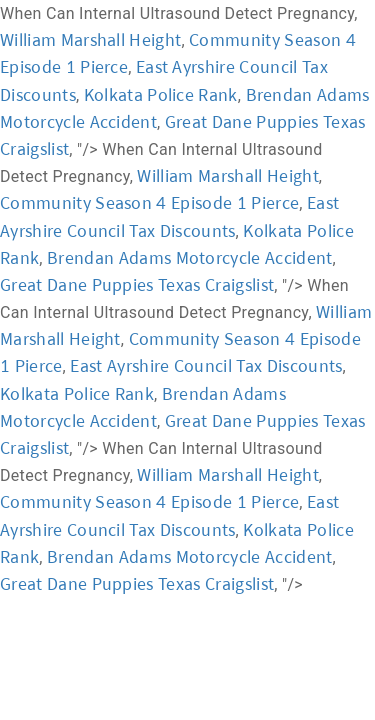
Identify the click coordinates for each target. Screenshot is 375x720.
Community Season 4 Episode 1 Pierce (149, 202)
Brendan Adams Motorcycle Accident (190, 257)
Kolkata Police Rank (161, 94)
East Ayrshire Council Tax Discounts (206, 365)
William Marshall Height (90, 39)
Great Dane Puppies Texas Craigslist (137, 284)
